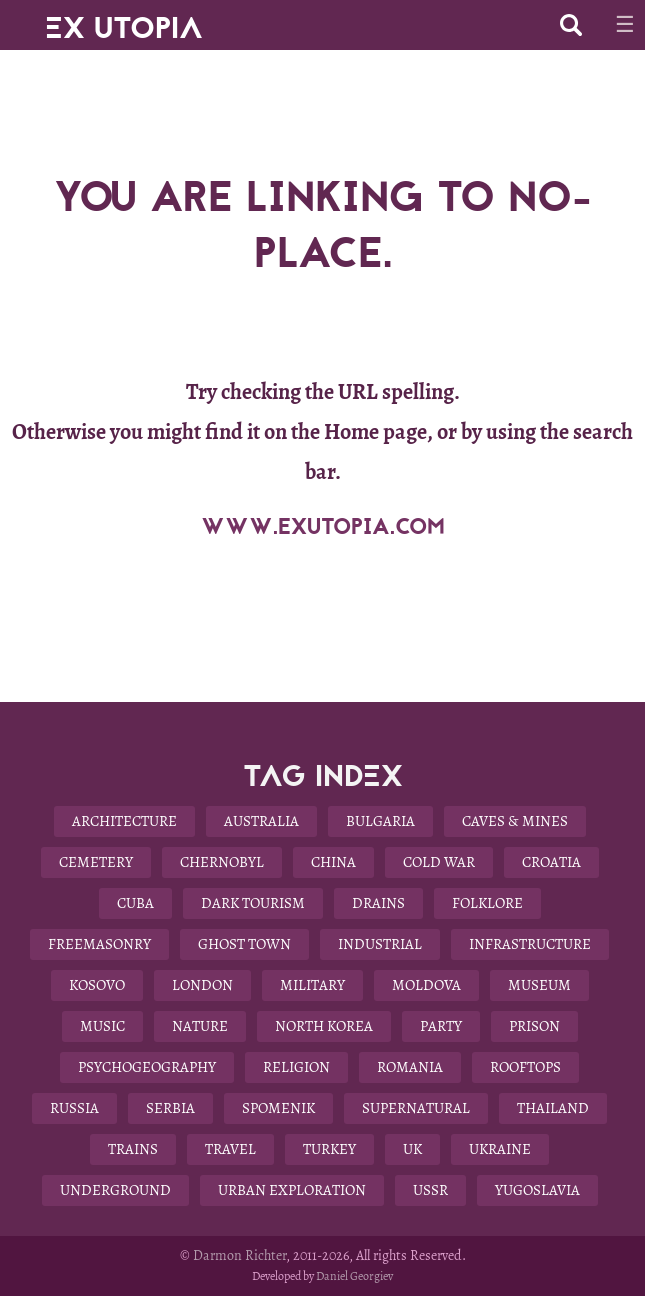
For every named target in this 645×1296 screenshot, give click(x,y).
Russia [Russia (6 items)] (74, 1108)
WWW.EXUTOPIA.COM (323, 527)
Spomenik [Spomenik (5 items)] (278, 1108)
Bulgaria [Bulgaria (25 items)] (380, 821)
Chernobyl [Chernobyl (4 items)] (222, 862)
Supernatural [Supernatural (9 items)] (416, 1108)
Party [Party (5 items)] (441, 1026)
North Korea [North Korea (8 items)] (324, 1026)
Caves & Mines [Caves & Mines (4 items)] (515, 821)
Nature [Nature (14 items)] (200, 1026)
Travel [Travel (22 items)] (230, 1149)
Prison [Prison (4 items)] (534, 1026)
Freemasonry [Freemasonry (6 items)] (99, 944)
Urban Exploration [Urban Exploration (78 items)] (292, 1190)
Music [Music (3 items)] (102, 1026)
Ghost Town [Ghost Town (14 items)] (244, 944)
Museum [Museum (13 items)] (539, 985)
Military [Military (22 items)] (312, 985)
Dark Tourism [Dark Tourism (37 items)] (253, 903)
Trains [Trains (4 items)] (133, 1149)
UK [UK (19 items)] (412, 1149)
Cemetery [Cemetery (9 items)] (96, 862)
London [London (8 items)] (202, 985)
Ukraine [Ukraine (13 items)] (500, 1149)
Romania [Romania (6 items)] (410, 1067)
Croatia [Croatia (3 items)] (551, 862)
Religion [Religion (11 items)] (296, 1067)
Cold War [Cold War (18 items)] (439, 862)
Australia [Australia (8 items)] (261, 821)
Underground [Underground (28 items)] (115, 1190)
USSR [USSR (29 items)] (430, 1190)
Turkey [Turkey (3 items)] (329, 1149)
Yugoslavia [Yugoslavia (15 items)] (537, 1190)
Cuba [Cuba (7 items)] (135, 903)
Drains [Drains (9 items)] (378, 903)
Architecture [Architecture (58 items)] (124, 821)
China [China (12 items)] (333, 862)
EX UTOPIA (124, 20)
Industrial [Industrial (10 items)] (380, 944)
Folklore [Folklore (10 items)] (487, 903)
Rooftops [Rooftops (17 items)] (525, 1067)
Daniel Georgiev (354, 1276)
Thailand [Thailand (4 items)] (553, 1108)
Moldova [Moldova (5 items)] (426, 985)
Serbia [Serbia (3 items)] (170, 1108)
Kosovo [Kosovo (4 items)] (97, 985)
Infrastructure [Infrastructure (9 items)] (530, 944)
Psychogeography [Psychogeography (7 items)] (147, 1067)
